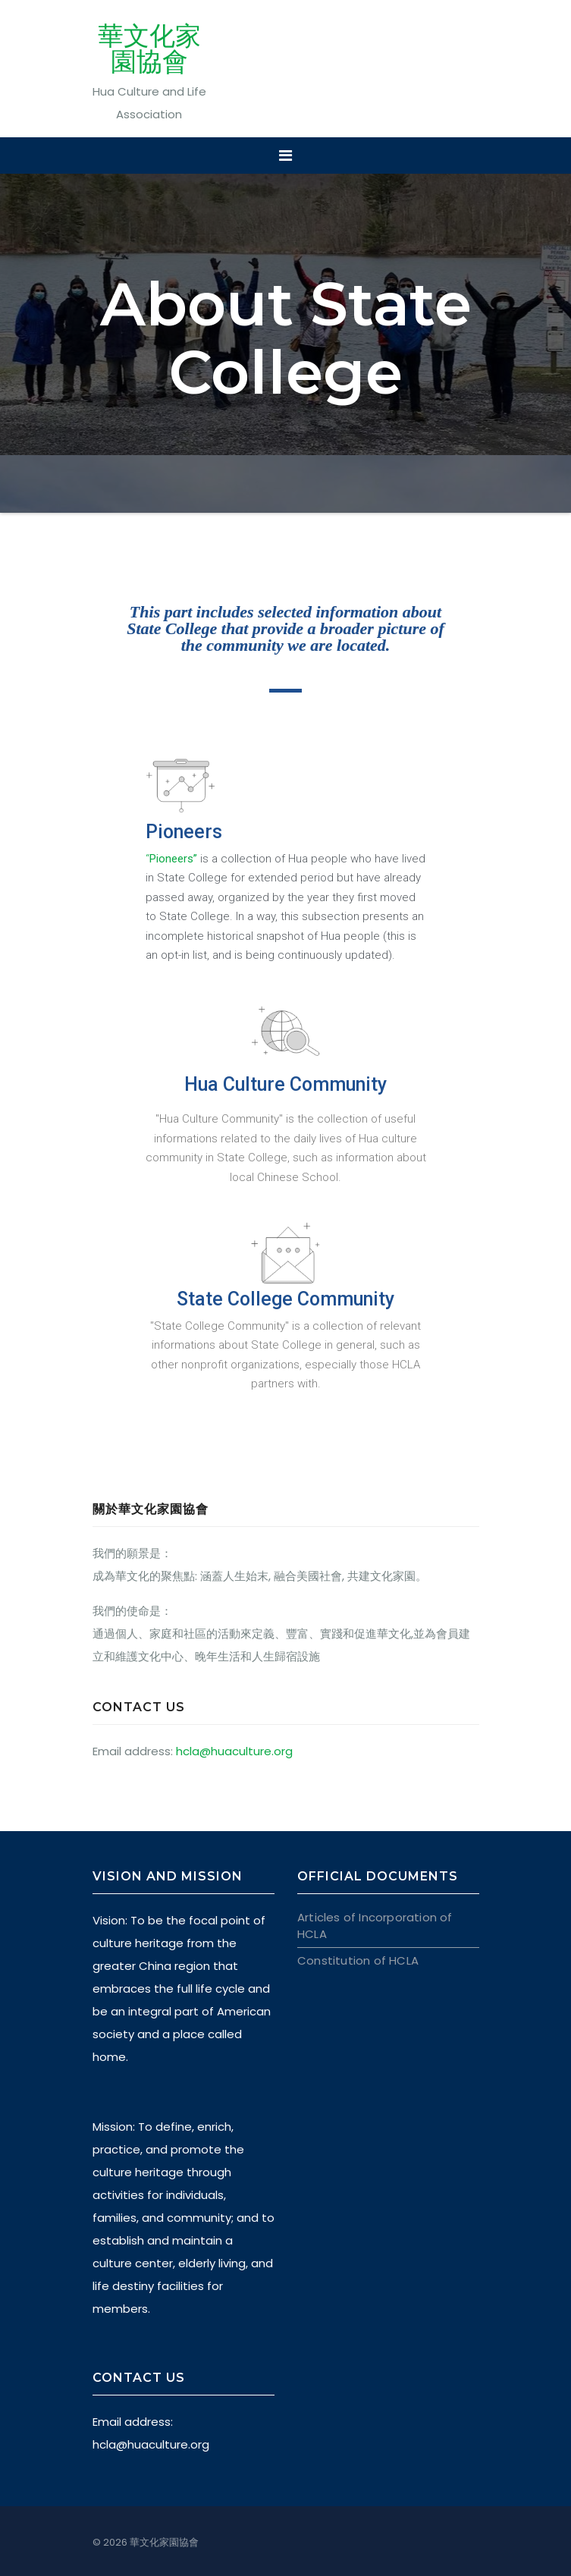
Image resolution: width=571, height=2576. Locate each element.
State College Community (285, 1299)
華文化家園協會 (149, 48)
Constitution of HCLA (358, 1960)
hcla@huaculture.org (234, 1751)
